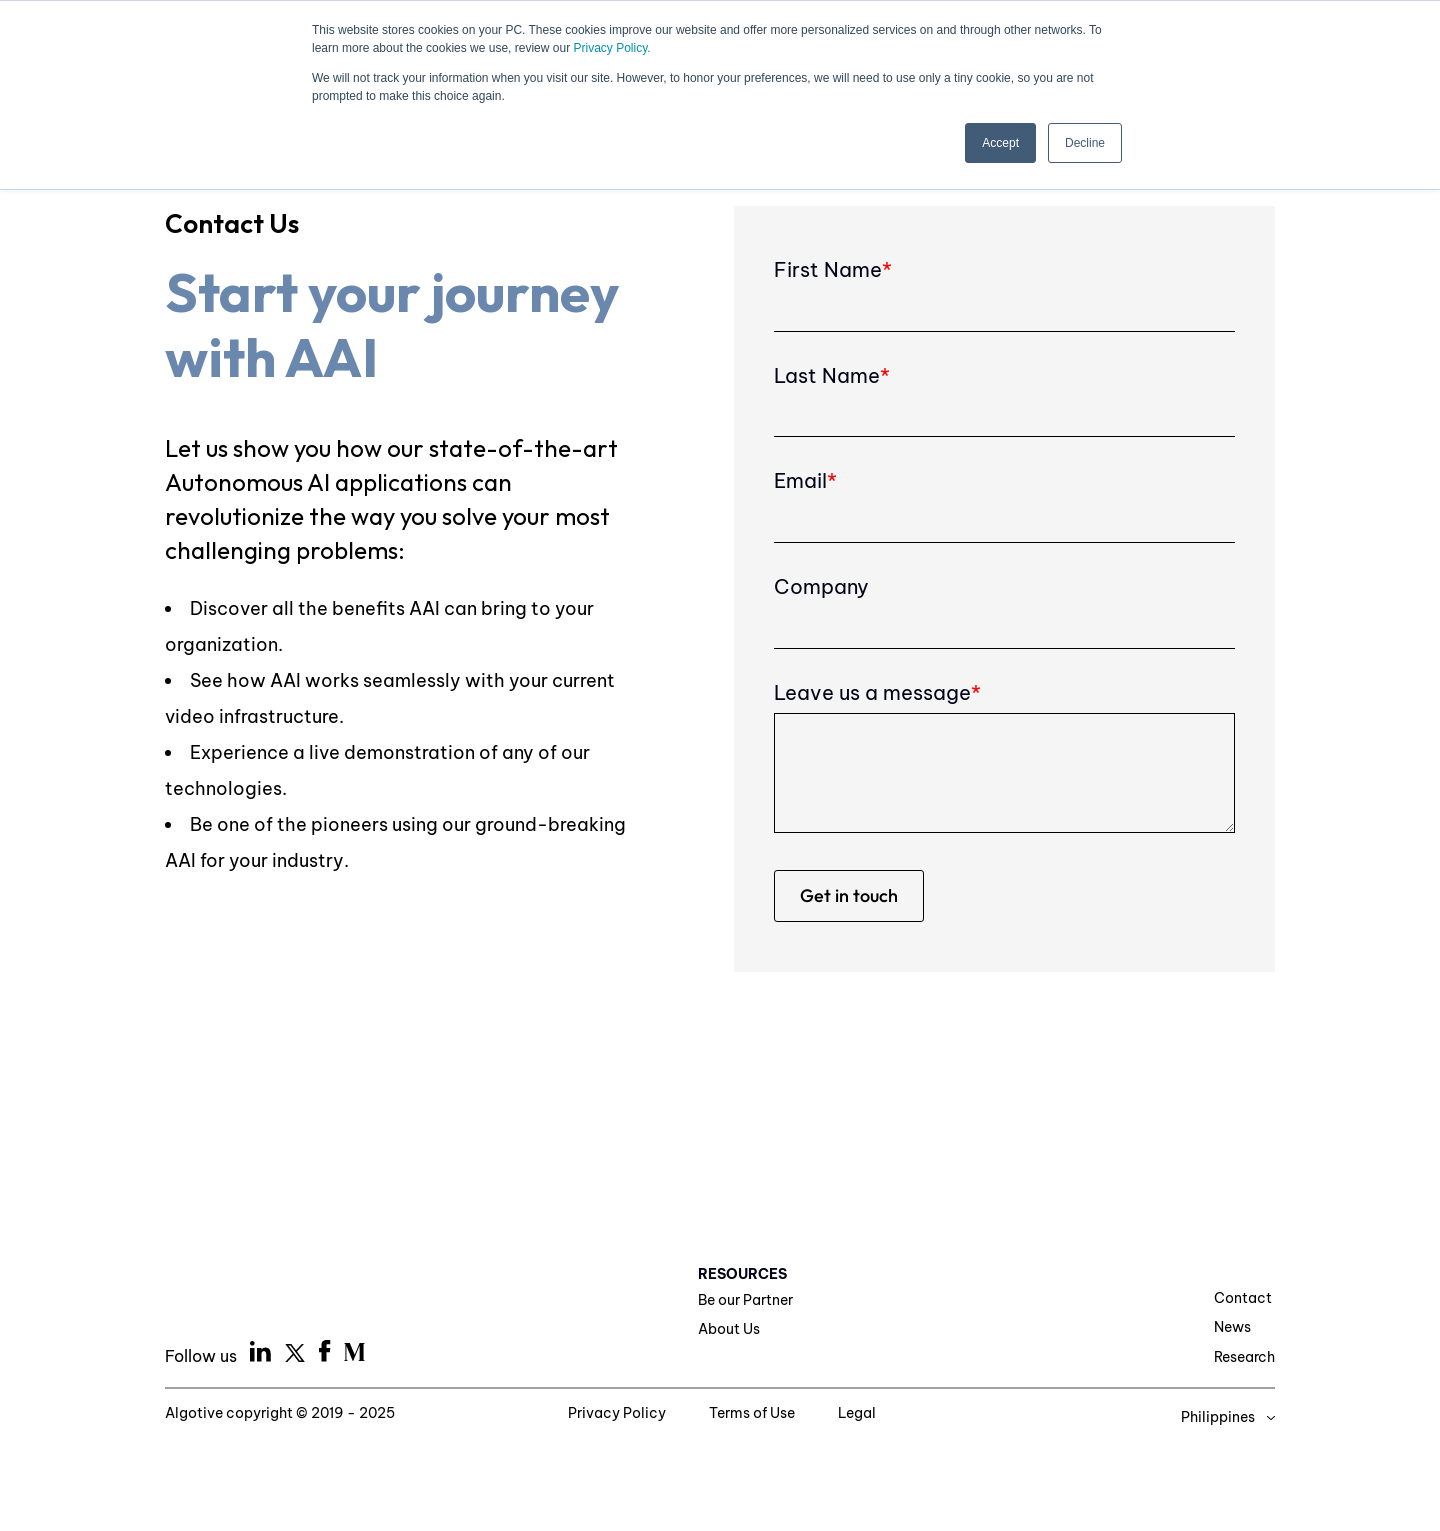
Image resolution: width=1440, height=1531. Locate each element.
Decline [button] (1085, 143)
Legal (857, 1413)
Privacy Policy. (611, 48)
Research (1244, 1357)
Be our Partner (745, 1300)
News (1232, 1327)
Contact (1243, 1298)
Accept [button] (1000, 143)
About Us (729, 1329)
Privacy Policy (618, 1413)
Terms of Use (753, 1413)
